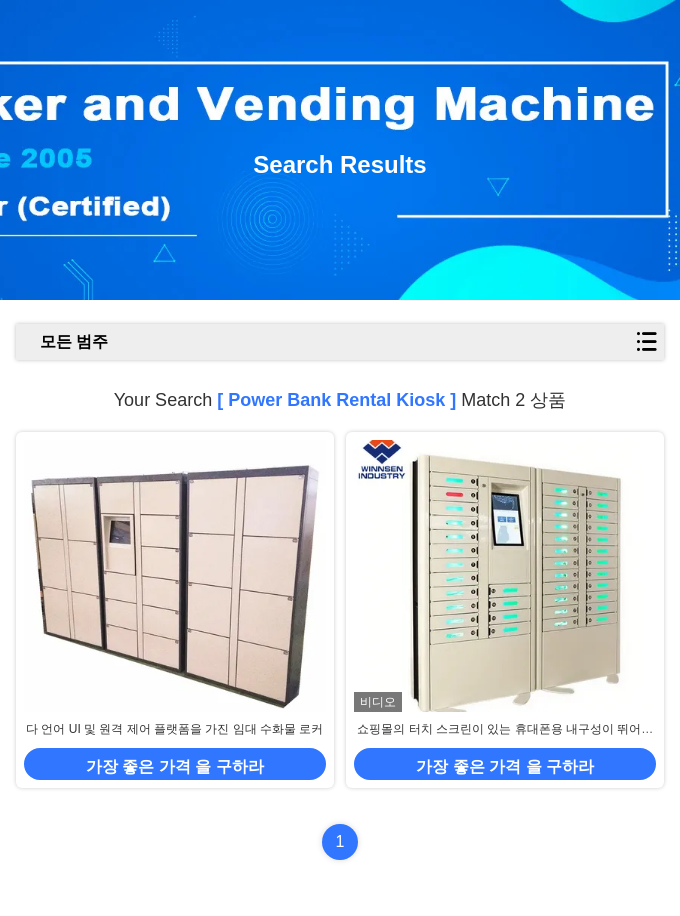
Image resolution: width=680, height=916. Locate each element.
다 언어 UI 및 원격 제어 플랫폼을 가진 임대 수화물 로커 (174, 729)
